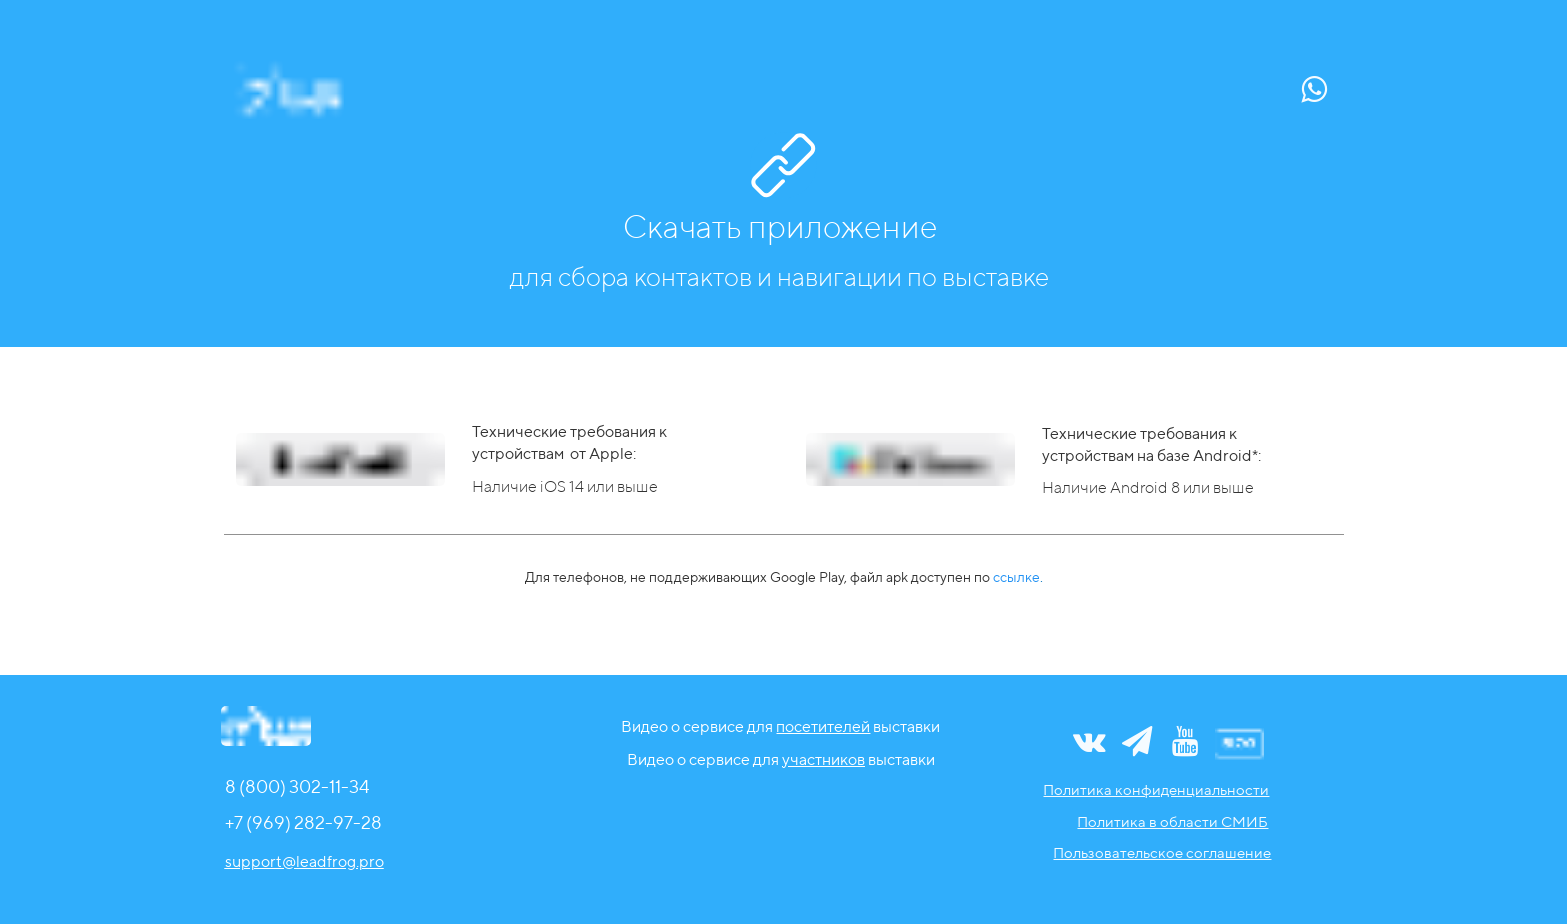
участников (823, 759)
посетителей (823, 726)
